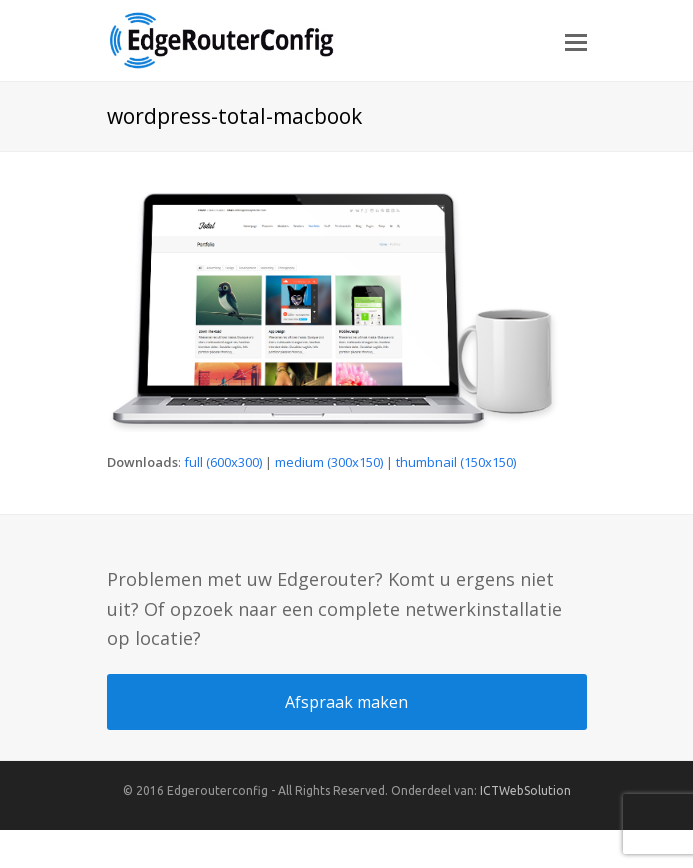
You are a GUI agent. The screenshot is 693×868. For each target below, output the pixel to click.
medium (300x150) (329, 462)
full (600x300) (223, 462)
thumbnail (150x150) (456, 462)
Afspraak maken (346, 702)
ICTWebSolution (525, 790)
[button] (576, 41)
